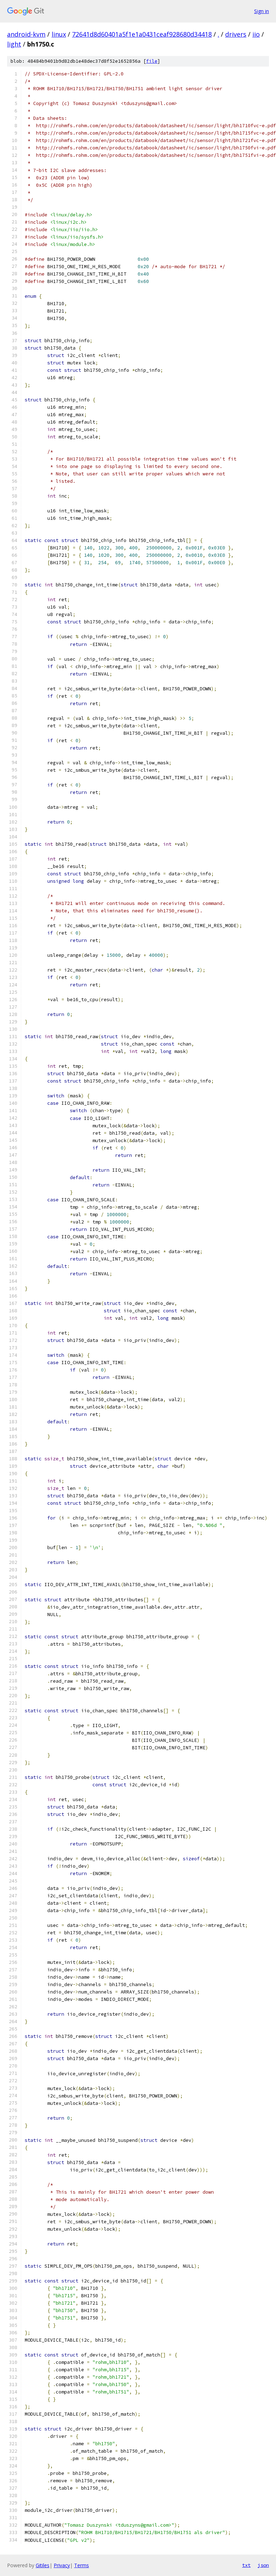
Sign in (261, 11)
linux (59, 34)
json (263, 2565)
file (151, 61)
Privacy (62, 2565)
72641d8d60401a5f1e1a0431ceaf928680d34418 (142, 34)
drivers (235, 34)
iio (256, 34)
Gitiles (42, 2565)
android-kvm (26, 34)
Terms (81, 2565)
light (14, 44)
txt (246, 2565)
